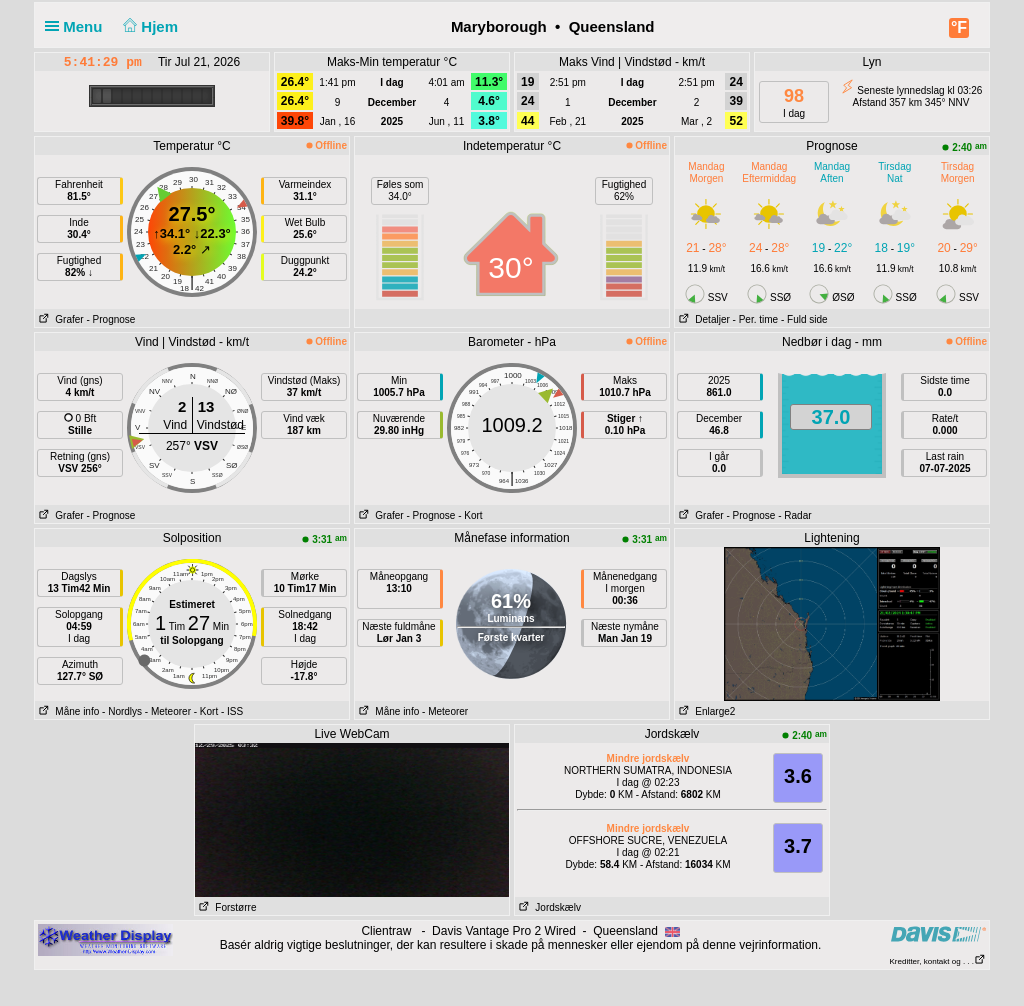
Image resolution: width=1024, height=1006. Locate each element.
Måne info (67, 711)
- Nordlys (122, 711)
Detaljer (702, 319)
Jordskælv (548, 907)
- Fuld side (804, 319)
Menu (78, 26)
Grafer (59, 319)
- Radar (794, 515)
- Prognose (110, 319)
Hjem (149, 26)
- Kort (470, 515)
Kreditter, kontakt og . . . (938, 961)
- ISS (232, 711)
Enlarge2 (705, 711)
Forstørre (225, 907)
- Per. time (756, 319)
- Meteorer (168, 711)
